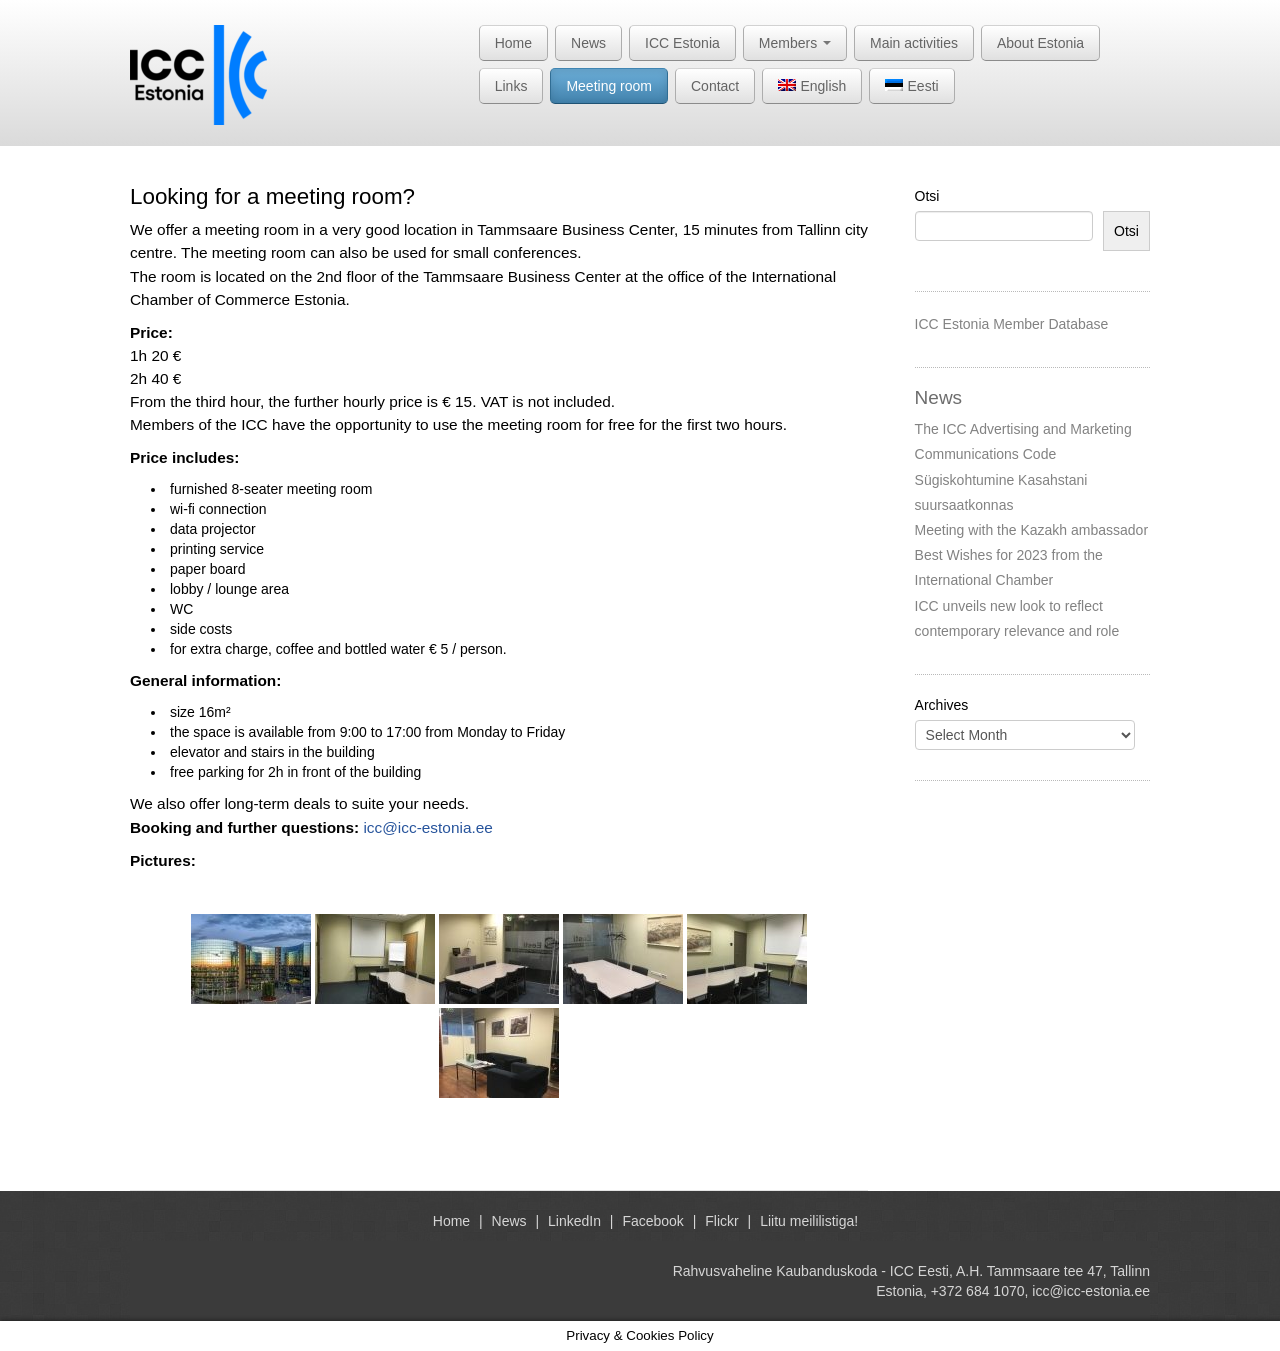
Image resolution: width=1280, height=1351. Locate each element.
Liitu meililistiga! (809, 1221)
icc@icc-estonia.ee (427, 827)
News (588, 43)
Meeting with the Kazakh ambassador (1031, 530)
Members (795, 43)
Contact (715, 86)
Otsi (927, 196)
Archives (942, 705)
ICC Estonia (682, 43)
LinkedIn (574, 1221)
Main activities (914, 43)
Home (513, 43)
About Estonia (1040, 43)
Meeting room (609, 86)
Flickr (721, 1221)
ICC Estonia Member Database (1012, 324)
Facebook (652, 1221)
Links (511, 86)
